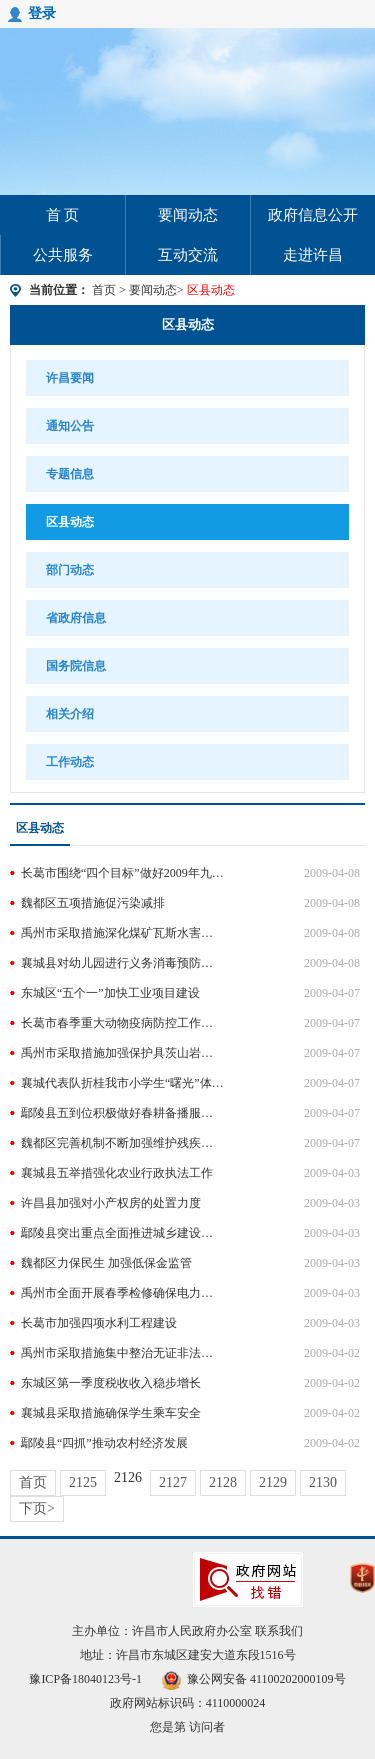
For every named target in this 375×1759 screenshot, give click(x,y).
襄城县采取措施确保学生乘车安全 (111, 1413)
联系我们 (279, 1631)
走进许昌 (313, 255)
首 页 (63, 215)
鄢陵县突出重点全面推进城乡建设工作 (122, 1233)
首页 (104, 290)
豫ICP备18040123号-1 (85, 1679)
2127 (173, 1482)
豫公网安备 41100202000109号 (254, 1679)
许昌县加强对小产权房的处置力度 (111, 1203)
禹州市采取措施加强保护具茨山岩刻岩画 (122, 1053)
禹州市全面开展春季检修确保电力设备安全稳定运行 (122, 1293)
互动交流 (188, 255)
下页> (37, 1508)
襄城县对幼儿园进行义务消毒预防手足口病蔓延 (122, 963)
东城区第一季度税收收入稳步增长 (111, 1383)
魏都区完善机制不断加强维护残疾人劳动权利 (122, 1143)
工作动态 (70, 762)
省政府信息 (76, 618)
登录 (42, 13)
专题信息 (70, 474)
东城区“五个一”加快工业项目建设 (110, 993)
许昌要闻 (70, 378)
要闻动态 (188, 215)
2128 (223, 1482)
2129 (273, 1482)
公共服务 (63, 255)
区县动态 (188, 324)
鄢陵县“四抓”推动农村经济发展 (104, 1443)
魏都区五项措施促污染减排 (93, 903)
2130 (323, 1482)
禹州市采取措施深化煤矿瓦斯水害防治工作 (122, 933)
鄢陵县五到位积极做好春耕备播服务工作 (122, 1113)
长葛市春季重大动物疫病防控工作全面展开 (122, 1023)
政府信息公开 (313, 215)
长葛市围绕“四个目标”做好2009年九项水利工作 (122, 873)
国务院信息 (76, 666)
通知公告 (70, 426)
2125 (83, 1482)
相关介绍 (70, 714)
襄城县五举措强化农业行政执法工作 (117, 1173)
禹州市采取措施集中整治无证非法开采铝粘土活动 (122, 1353)
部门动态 (70, 570)
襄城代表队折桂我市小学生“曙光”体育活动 (122, 1083)
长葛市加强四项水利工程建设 (99, 1323)
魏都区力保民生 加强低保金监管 (106, 1263)
